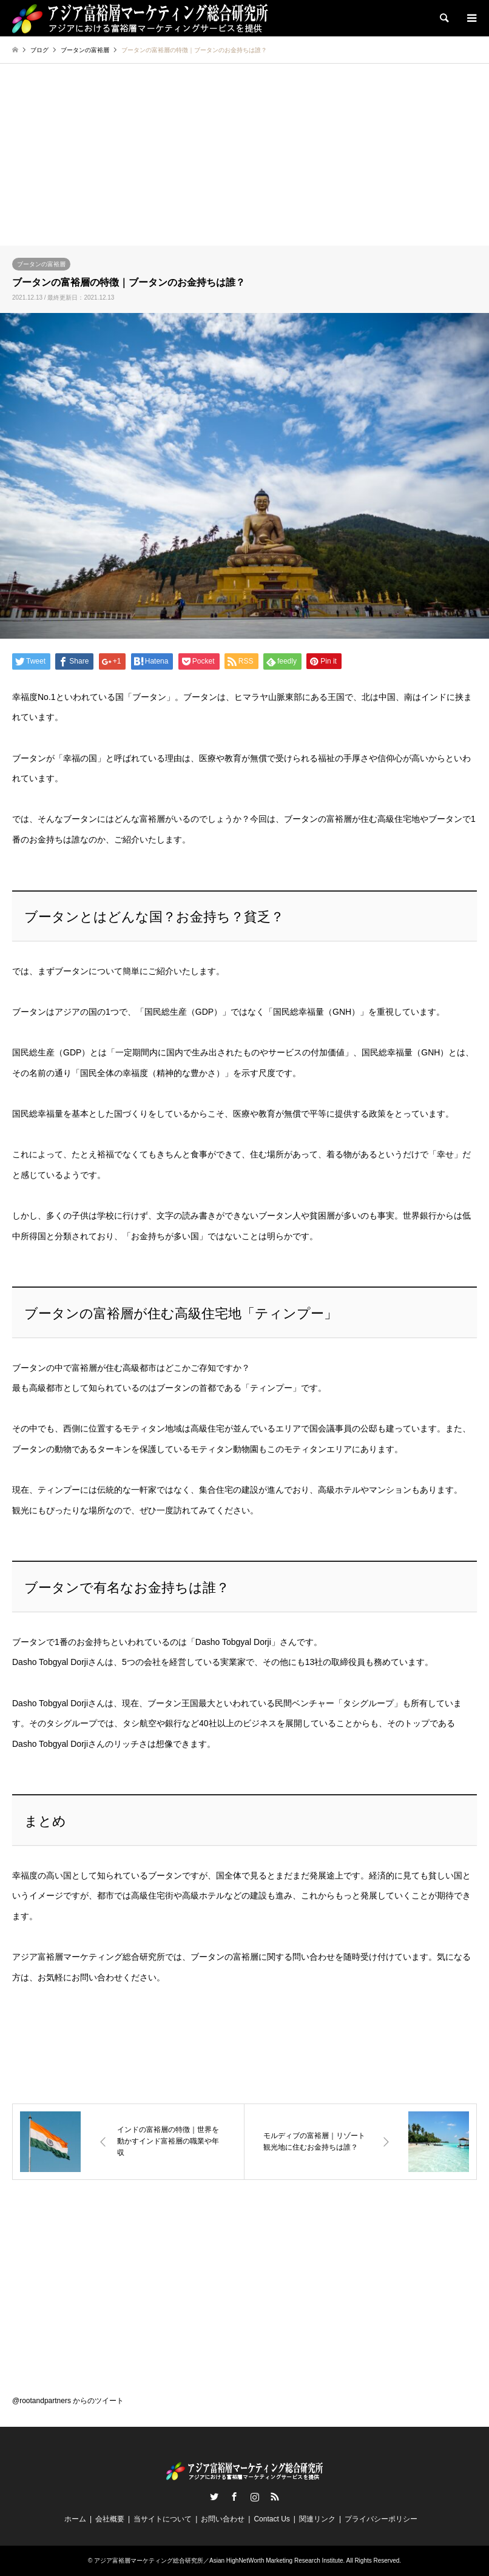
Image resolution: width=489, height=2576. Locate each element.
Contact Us (271, 2519)
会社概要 (109, 2519)
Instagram (255, 2496)
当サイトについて (162, 2519)
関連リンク (317, 2519)
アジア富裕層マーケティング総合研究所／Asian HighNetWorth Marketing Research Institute (218, 2560)
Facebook (234, 2496)
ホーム (75, 2519)
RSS (275, 2496)
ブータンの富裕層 (41, 264)
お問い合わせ (222, 2519)
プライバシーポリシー (381, 2519)
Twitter (214, 2496)
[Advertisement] (244, 155)
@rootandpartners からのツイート (68, 2400)
